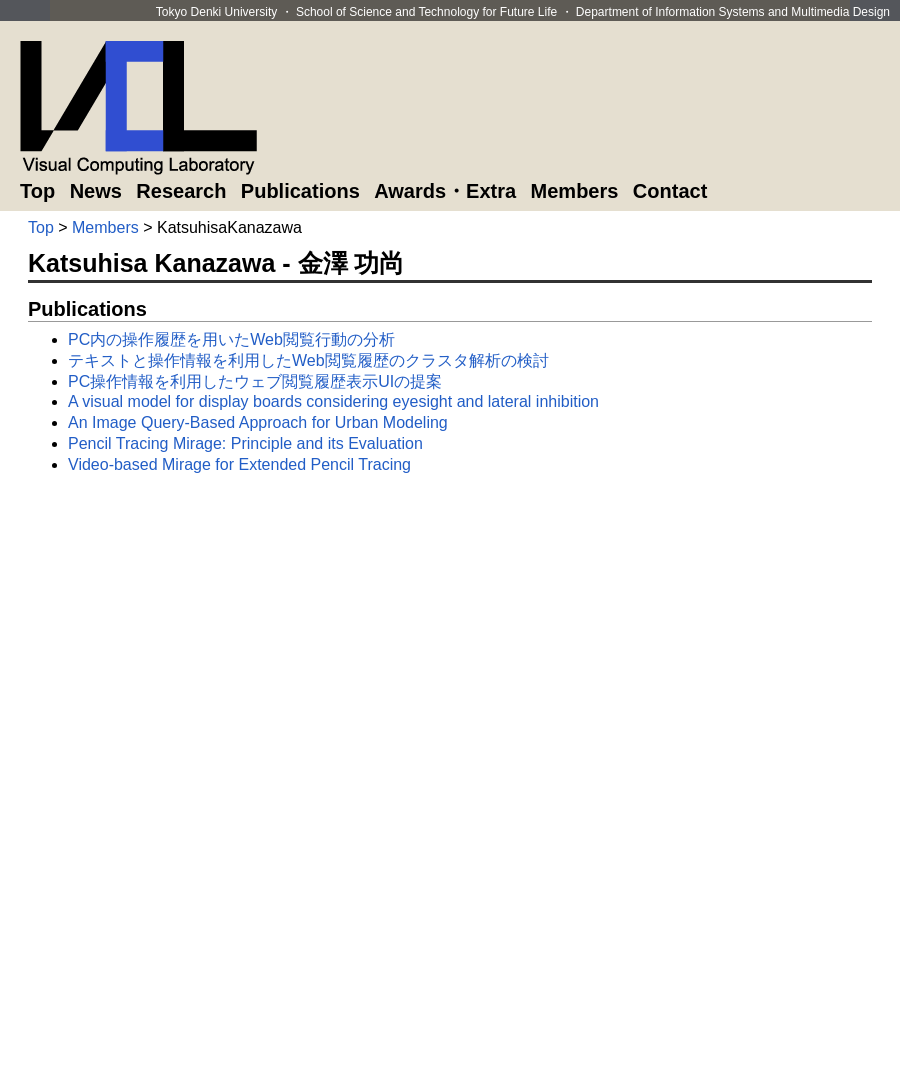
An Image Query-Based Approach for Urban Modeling (258, 422)
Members (575, 191)
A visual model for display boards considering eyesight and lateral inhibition (333, 401)
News (96, 191)
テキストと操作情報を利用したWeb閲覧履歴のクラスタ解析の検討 (308, 360)
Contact (670, 191)
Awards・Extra (445, 191)
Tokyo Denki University (216, 12)
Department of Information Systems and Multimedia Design (733, 12)
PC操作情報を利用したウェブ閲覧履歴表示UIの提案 (255, 381)
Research (181, 191)
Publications (300, 191)
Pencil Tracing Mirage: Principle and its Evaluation (245, 443)
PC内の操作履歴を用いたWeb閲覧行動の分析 (231, 339)
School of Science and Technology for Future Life (426, 12)
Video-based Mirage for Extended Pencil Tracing (239, 464)
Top (37, 191)
